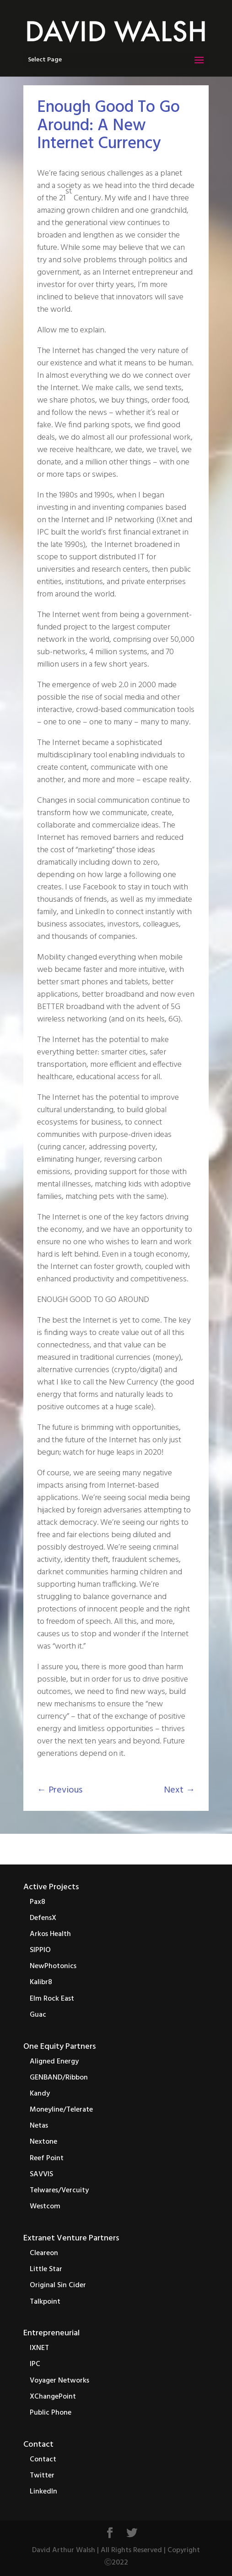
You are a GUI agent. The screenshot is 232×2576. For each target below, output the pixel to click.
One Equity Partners (59, 2046)
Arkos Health (50, 1934)
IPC (35, 2364)
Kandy (40, 2094)
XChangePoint (53, 2397)
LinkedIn (43, 2492)
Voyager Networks (59, 2381)
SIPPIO (40, 1950)
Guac (38, 2015)
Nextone (43, 2142)
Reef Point (47, 2158)
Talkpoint (45, 2302)
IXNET (39, 2348)
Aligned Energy (54, 2062)
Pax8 (37, 1902)
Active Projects (51, 1887)
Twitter (42, 2476)
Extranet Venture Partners (71, 2238)
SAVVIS (41, 2174)
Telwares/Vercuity (59, 2190)
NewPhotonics (53, 1966)
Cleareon (44, 2253)
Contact (38, 2444)
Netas (39, 2126)
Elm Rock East (52, 1999)
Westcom (45, 2206)
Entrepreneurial (51, 2333)
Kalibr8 (41, 1982)
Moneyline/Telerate (61, 2110)
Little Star (46, 2269)
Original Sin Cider (58, 2285)
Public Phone (50, 2413)
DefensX (43, 1918)
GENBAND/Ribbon (59, 2078)
